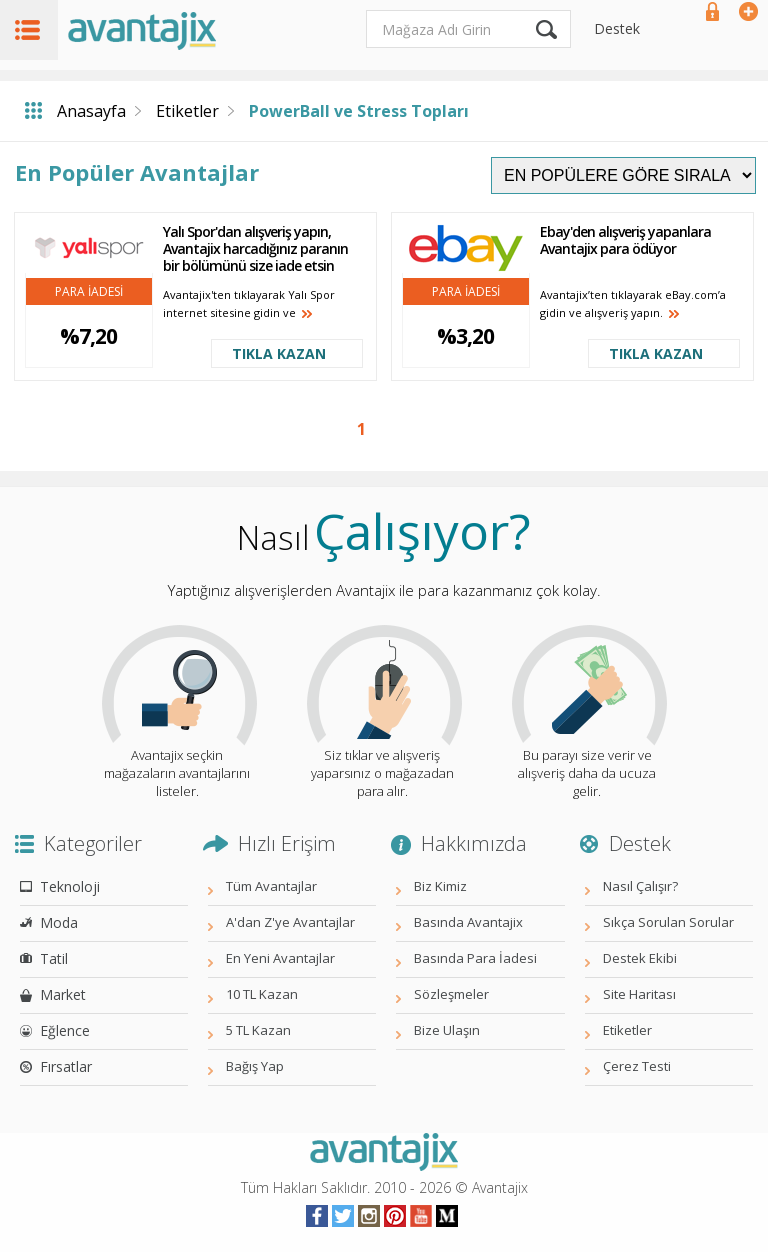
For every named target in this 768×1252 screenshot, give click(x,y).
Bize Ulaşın (447, 1030)
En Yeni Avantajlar (280, 958)
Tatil (54, 958)
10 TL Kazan (262, 994)
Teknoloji (70, 886)
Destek (617, 28)
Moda (59, 922)
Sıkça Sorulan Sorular (668, 922)
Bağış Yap (255, 1066)
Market (63, 994)
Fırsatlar (66, 1066)
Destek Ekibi (640, 958)
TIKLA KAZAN (279, 353)
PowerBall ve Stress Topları (359, 111)
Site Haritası (639, 994)
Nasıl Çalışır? (640, 886)
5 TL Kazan (258, 1030)
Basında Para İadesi (475, 958)
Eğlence (65, 1030)
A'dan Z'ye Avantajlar (290, 922)
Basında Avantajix (468, 922)
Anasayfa (91, 111)
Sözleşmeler (451, 994)
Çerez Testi (637, 1066)
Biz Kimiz (440, 886)
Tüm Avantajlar (271, 886)
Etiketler (187, 111)
